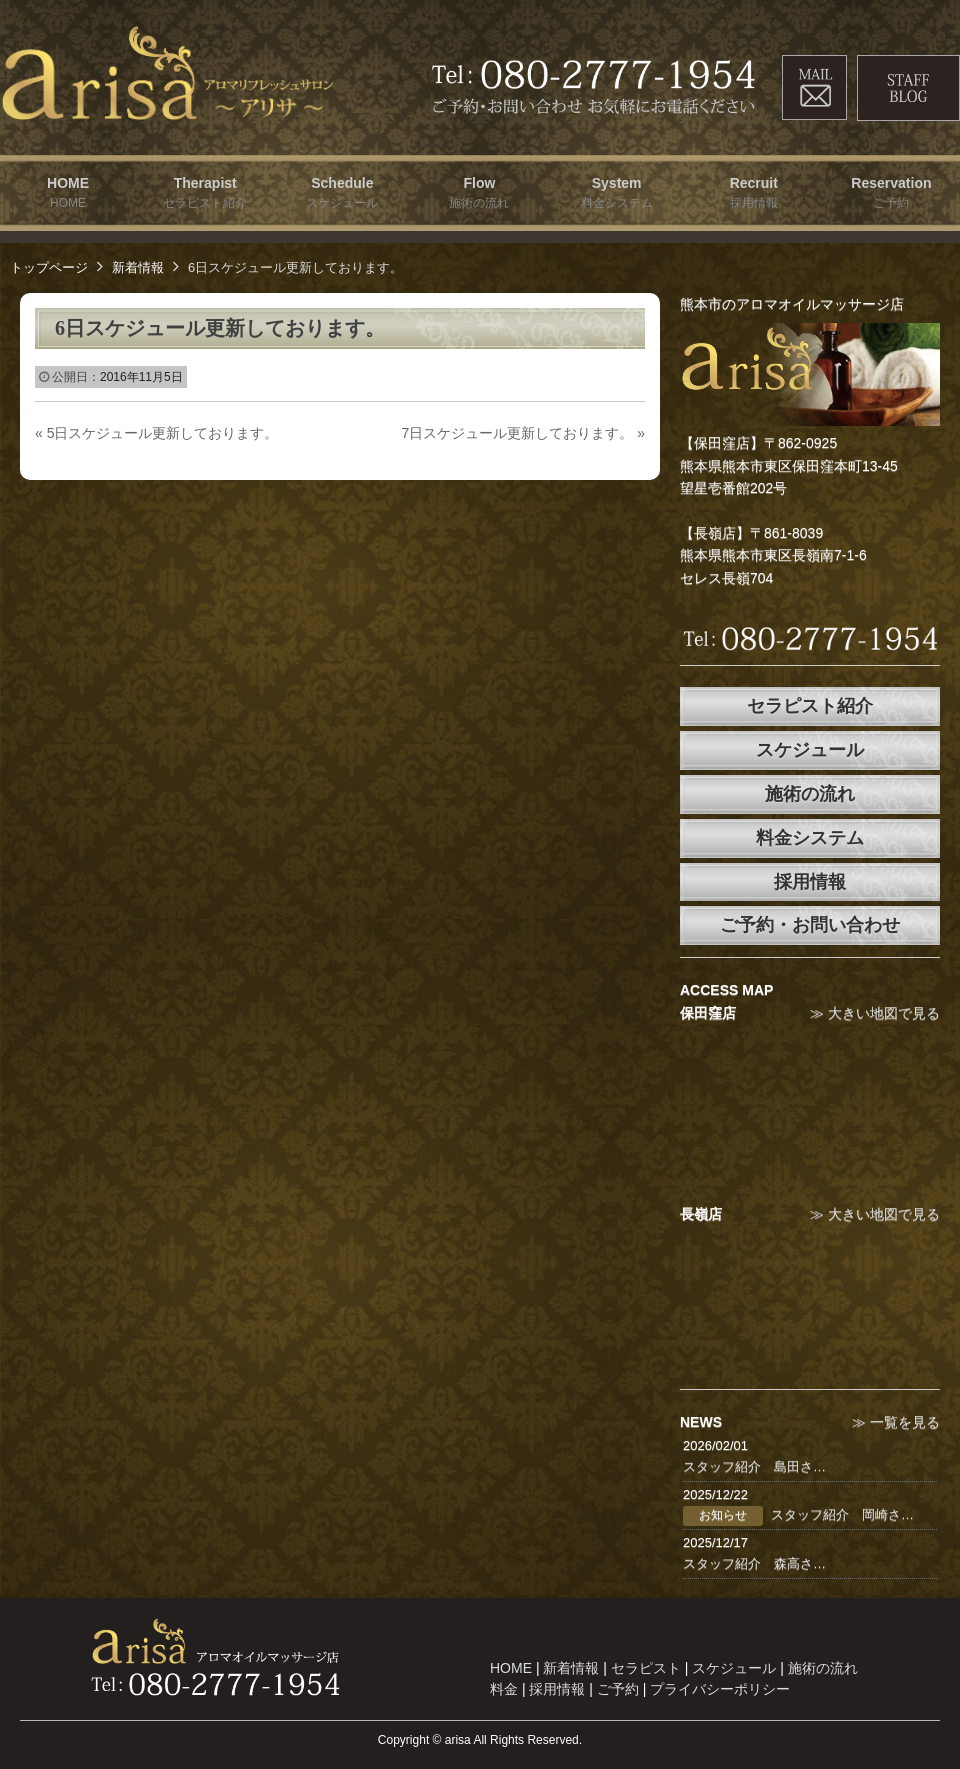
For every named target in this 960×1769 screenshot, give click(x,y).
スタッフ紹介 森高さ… (754, 1563)
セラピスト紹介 (810, 706)
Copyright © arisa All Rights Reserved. (480, 1740)
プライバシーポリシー (720, 1689)
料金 (504, 1689)
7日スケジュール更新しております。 (523, 433)
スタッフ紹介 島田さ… (754, 1466)
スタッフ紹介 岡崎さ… (842, 1514)
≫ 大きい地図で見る (875, 1013)
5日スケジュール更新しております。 (156, 433)
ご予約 (618, 1689)
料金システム (810, 838)
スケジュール (810, 750)
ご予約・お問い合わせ (810, 925)
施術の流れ (810, 794)
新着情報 (138, 267)
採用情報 (810, 882)
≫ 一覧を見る (896, 1422)
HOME (511, 1668)
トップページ (49, 267)
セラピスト (646, 1668)
